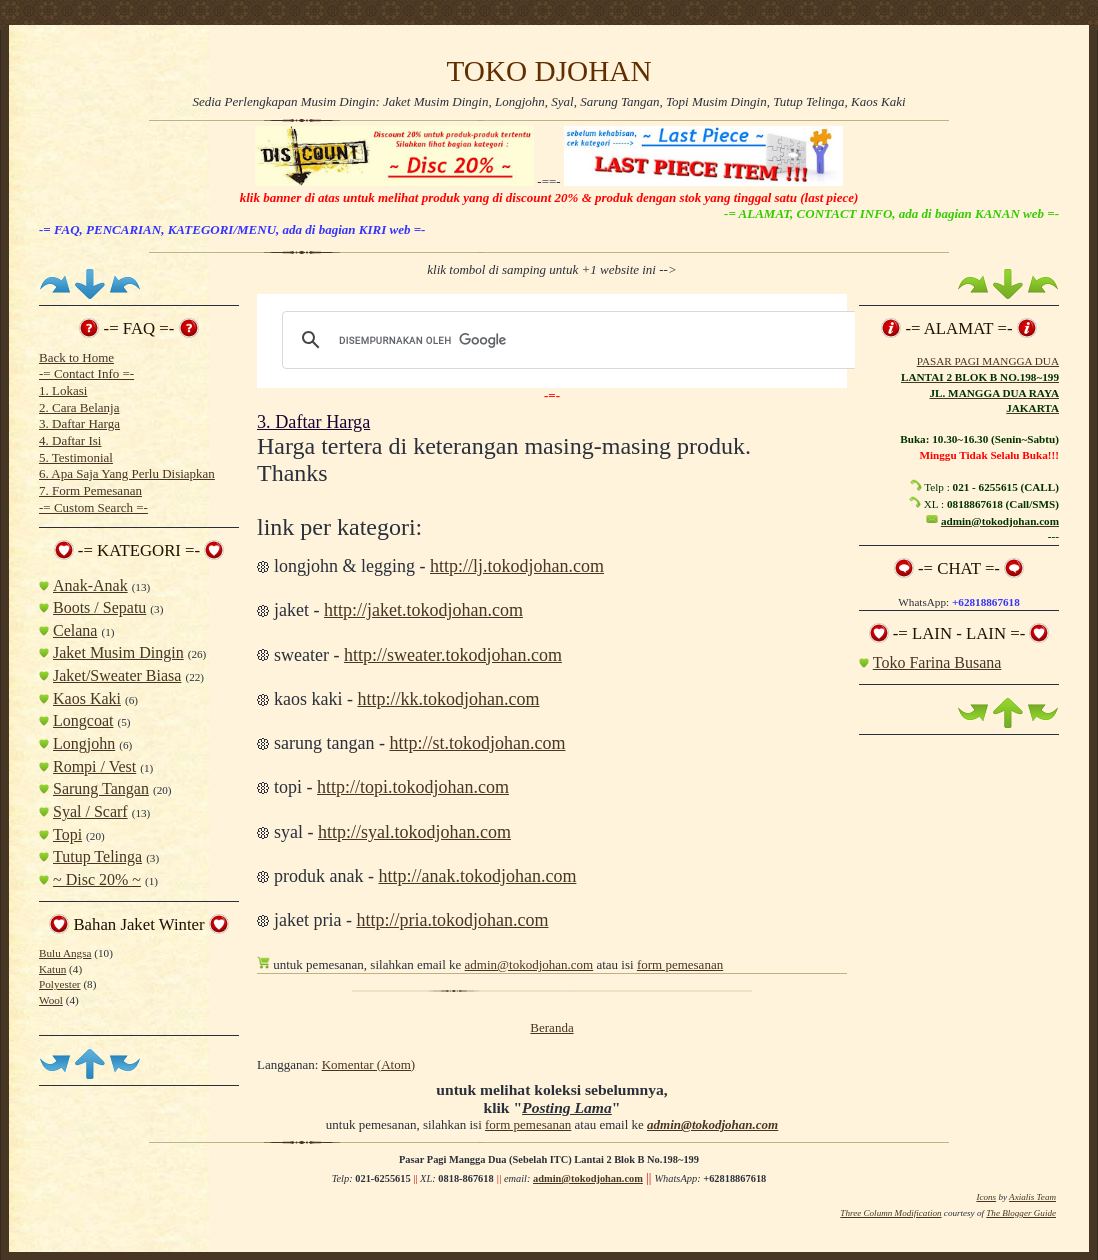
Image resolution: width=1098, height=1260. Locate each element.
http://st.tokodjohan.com (477, 743)
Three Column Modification (890, 1213)
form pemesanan (680, 964)
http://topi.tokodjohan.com (413, 787)
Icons (986, 1197)
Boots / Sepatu (99, 607)
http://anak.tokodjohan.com (477, 876)
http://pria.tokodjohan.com (452, 920)
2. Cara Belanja (79, 407)
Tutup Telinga (97, 856)
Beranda (551, 1027)
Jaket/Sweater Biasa (117, 675)
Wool (51, 1000)
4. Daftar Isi (70, 440)
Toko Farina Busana (937, 662)
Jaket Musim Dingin (118, 652)
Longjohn (84, 743)
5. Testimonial (76, 457)
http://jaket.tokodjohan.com (423, 610)
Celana (75, 630)
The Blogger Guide (1021, 1213)
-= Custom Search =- (93, 507)
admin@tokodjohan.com (529, 964)
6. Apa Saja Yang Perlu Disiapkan (127, 473)
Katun (52, 969)
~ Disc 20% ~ (97, 879)
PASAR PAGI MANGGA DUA (988, 361)
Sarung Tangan (101, 788)
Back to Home (76, 357)
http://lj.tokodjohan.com (517, 566)
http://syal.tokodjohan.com (414, 832)
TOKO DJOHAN (548, 71)
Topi (67, 834)
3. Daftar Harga (79, 423)
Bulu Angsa (65, 953)
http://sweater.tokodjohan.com (453, 655)
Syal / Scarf (90, 811)
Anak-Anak (90, 585)
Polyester (60, 984)
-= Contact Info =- (86, 373)
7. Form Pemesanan (90, 490)
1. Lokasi (63, 390)
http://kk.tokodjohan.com (448, 699)
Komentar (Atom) (369, 1064)
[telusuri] (567, 340)
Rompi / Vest (94, 766)
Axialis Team (1032, 1197)
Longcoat (83, 720)
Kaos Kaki (87, 698)
